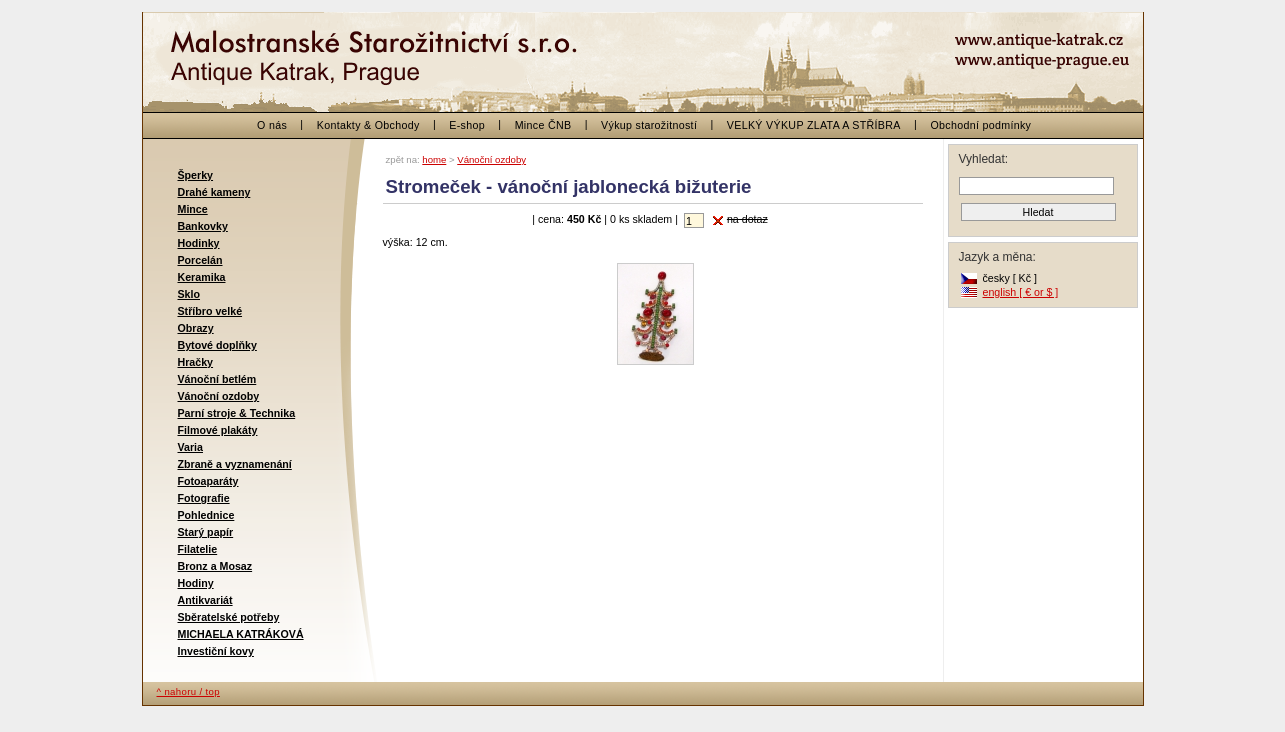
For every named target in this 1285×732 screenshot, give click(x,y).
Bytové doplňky (217, 345)
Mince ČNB (543, 125)
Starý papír (206, 532)
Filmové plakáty (218, 430)
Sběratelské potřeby (229, 617)
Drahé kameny (214, 192)
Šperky (196, 175)
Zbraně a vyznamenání (235, 464)
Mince (193, 209)
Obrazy (196, 328)
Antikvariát (205, 600)
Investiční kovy (216, 651)
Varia (190, 447)
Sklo (189, 294)
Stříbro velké (210, 311)
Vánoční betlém (217, 379)
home (434, 159)
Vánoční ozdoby (219, 396)
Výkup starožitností (649, 125)
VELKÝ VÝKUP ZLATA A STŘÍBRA (814, 125)
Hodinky (199, 243)
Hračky (196, 362)
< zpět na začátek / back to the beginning (273, 50)
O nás (272, 125)
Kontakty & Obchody (368, 125)
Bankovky (203, 226)
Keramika (202, 277)
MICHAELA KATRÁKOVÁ (241, 634)
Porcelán (200, 260)
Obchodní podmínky (980, 125)
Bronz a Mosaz (215, 566)
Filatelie (198, 549)
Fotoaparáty (208, 481)
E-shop (467, 125)
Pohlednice (206, 515)
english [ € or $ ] (1021, 292)
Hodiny (196, 583)
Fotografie (204, 498)
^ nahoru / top (188, 691)
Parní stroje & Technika (237, 413)
